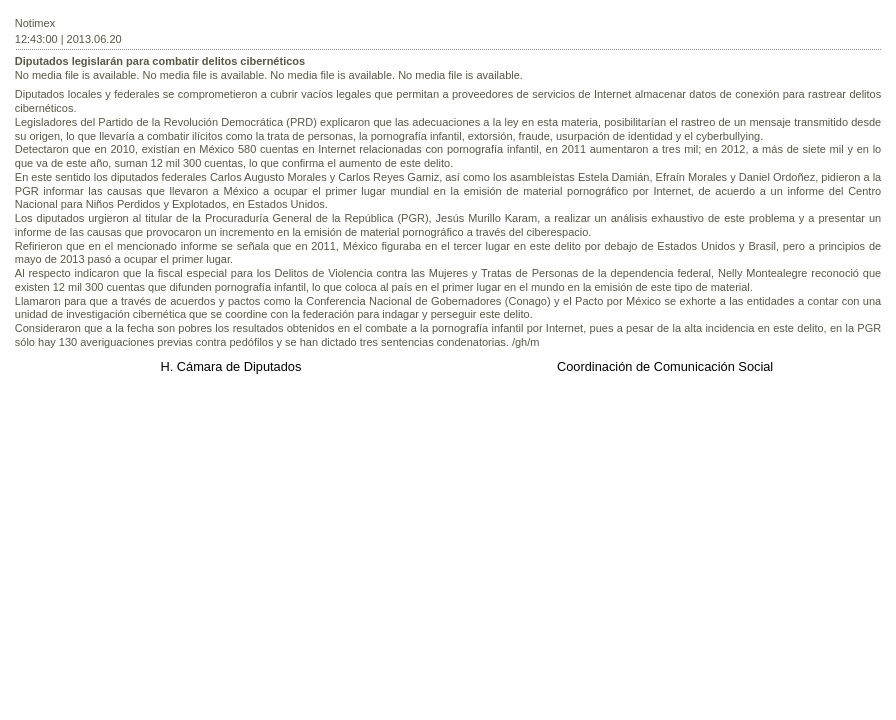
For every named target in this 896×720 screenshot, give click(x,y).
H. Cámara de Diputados (230, 366)
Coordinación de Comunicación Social (665, 366)
